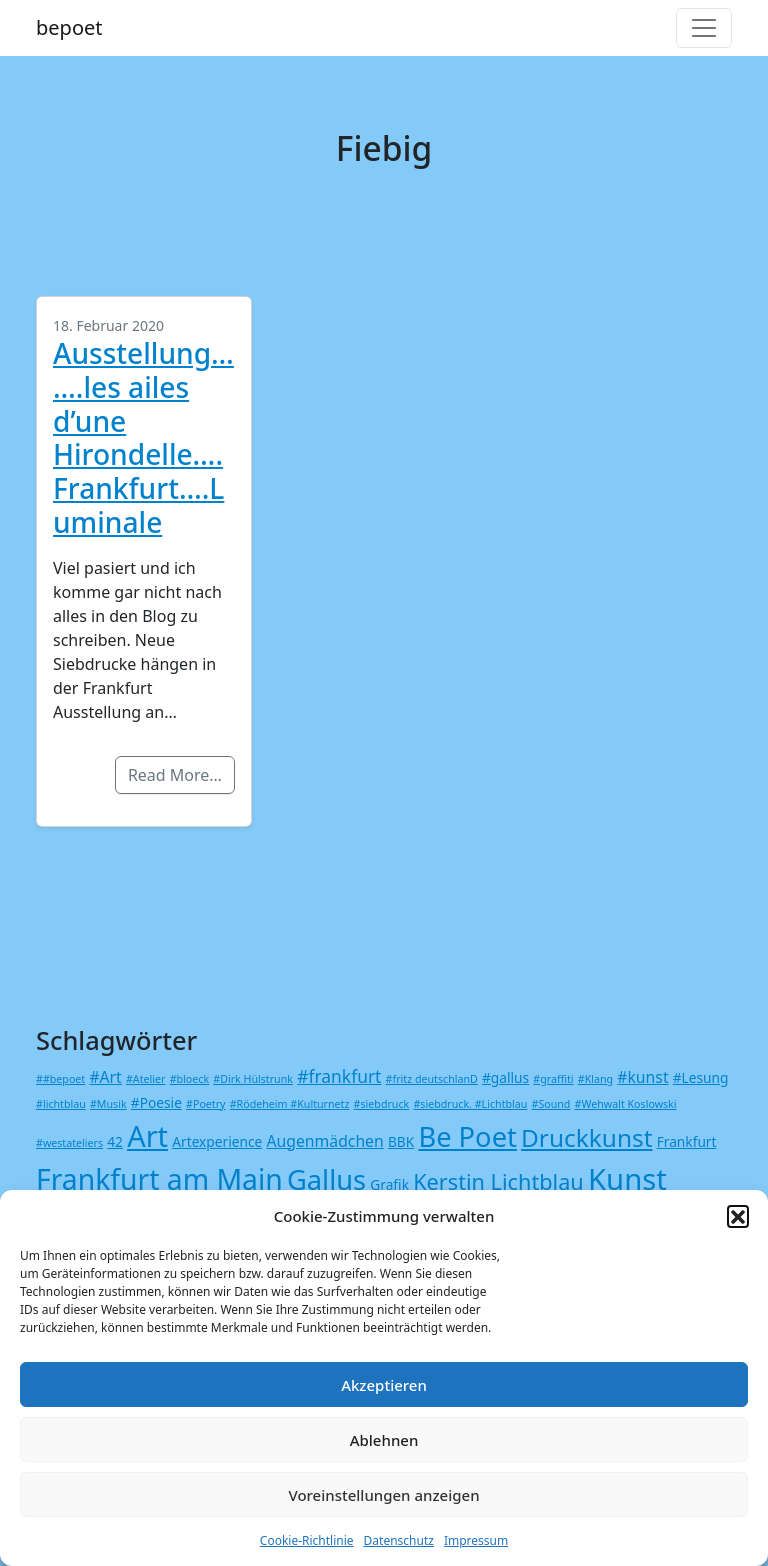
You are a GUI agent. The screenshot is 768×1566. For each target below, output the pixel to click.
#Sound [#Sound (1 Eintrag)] (551, 1104)
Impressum (476, 1540)
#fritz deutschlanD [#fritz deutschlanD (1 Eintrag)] (432, 1079)
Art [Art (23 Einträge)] (147, 1135)
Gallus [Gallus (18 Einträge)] (326, 1179)
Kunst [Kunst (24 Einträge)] (627, 1179)
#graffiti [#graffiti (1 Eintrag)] (553, 1079)
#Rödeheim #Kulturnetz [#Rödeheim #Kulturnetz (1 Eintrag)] (290, 1104)
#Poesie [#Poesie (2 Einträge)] (156, 1102)
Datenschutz (399, 1540)
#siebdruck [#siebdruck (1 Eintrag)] (382, 1104)
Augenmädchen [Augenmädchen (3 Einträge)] (324, 1141)
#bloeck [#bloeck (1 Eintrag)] (189, 1079)
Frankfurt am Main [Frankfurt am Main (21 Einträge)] (159, 1179)
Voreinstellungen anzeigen (383, 1495)
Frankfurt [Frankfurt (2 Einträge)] (687, 1141)
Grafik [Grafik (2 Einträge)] (389, 1184)
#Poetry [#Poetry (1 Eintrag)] (205, 1104)
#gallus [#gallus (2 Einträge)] (505, 1077)
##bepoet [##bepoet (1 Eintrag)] (60, 1079)
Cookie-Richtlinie (307, 1540)
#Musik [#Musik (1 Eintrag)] (108, 1104)
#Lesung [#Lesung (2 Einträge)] (701, 1077)
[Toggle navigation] (704, 28)
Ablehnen (384, 1440)
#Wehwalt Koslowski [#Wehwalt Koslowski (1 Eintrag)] (626, 1104)
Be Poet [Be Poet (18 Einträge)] (467, 1136)
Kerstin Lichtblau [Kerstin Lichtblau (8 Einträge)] (498, 1181)
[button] (738, 1216)
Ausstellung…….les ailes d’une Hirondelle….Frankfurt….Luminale (143, 437)
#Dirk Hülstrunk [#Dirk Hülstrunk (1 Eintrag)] (253, 1079)
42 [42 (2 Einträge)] (115, 1141)
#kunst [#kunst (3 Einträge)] (642, 1077)
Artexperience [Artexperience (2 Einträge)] (217, 1141)
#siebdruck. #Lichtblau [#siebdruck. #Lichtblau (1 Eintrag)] (470, 1104)
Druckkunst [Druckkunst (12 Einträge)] (586, 1137)
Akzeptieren (384, 1385)
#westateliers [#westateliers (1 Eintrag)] (69, 1143)
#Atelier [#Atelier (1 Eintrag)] (145, 1079)
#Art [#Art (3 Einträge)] (105, 1077)
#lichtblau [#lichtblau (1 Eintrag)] (61, 1104)
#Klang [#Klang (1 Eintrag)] (595, 1079)
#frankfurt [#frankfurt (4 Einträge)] (339, 1076)
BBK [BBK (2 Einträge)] (401, 1141)
